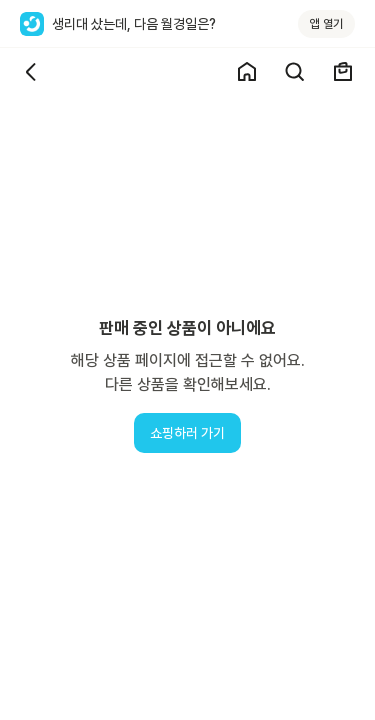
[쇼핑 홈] (247, 72)
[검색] (295, 72)
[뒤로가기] (32, 72)
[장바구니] (343, 72)
